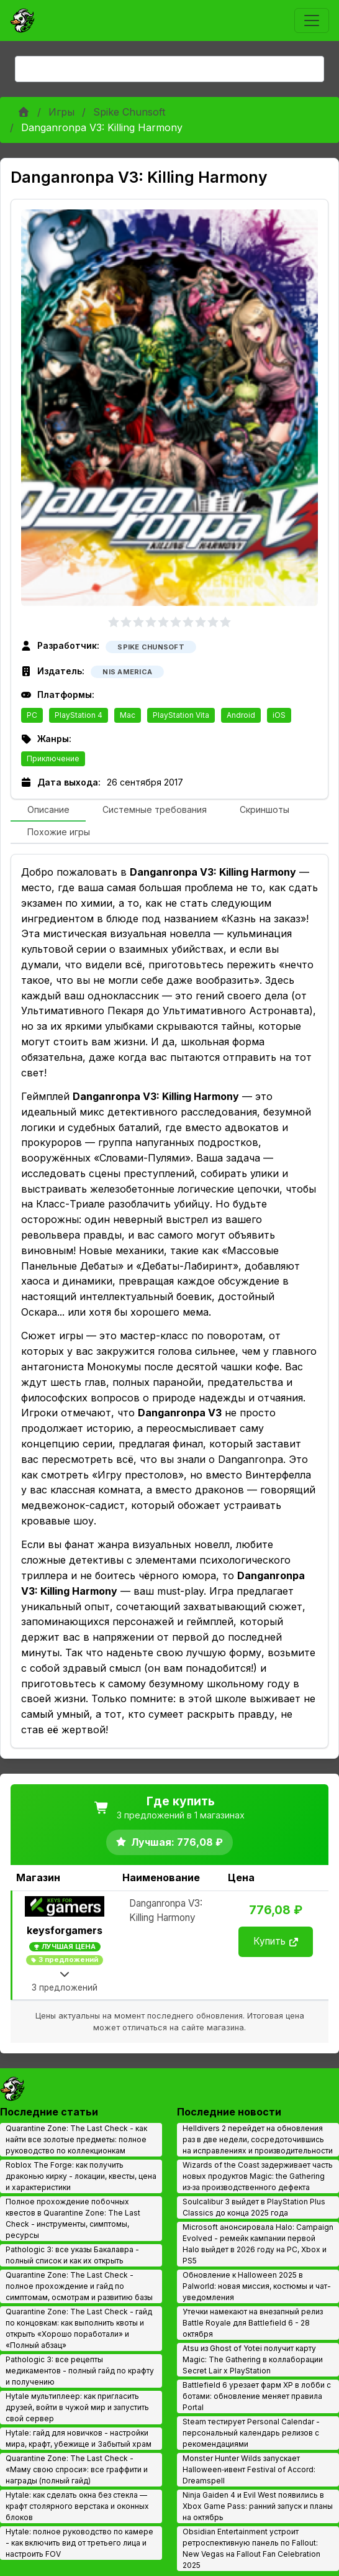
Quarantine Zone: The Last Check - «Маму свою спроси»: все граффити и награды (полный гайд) (77, 2469)
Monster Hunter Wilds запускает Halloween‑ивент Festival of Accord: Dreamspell (249, 2469)
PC (32, 715)
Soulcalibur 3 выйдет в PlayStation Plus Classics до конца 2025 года (254, 2207)
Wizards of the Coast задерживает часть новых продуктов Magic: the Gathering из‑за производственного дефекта (258, 2176)
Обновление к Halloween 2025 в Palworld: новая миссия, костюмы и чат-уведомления (257, 2286)
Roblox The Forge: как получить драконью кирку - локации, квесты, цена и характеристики (81, 2176)
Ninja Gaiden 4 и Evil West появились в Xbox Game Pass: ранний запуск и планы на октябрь (258, 2506)
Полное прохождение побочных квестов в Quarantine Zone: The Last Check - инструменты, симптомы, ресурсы (73, 2218)
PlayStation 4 (78, 715)
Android (241, 715)
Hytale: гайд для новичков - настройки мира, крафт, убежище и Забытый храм (78, 2438)
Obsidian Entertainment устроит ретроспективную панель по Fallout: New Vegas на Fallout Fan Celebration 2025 (251, 2548)
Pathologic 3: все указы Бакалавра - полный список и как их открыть (72, 2255)
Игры (61, 112)
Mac (127, 715)
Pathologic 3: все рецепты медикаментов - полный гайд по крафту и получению (80, 2370)
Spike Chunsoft (129, 112)
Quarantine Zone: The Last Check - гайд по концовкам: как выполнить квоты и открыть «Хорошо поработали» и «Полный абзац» (79, 2328)
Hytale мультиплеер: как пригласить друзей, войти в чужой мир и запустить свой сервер (77, 2407)
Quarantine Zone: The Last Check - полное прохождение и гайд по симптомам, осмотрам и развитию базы (79, 2286)
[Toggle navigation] (311, 20)
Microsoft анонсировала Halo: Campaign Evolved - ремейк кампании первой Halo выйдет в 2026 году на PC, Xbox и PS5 (258, 2243)
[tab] (48, 810)
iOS (279, 715)
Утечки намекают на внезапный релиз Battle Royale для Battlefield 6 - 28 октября (253, 2323)
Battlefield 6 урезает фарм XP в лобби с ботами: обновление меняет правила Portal (257, 2396)
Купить (275, 1941)
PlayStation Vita (181, 715)
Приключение (53, 758)
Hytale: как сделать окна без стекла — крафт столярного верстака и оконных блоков (77, 2506)
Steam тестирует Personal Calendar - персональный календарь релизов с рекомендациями (251, 2433)
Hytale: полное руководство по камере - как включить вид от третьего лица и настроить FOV (79, 2543)
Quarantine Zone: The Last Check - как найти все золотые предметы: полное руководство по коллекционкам (76, 2139)
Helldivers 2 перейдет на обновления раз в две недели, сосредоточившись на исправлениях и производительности (258, 2139)
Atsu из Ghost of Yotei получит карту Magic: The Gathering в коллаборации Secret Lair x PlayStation (253, 2359)
